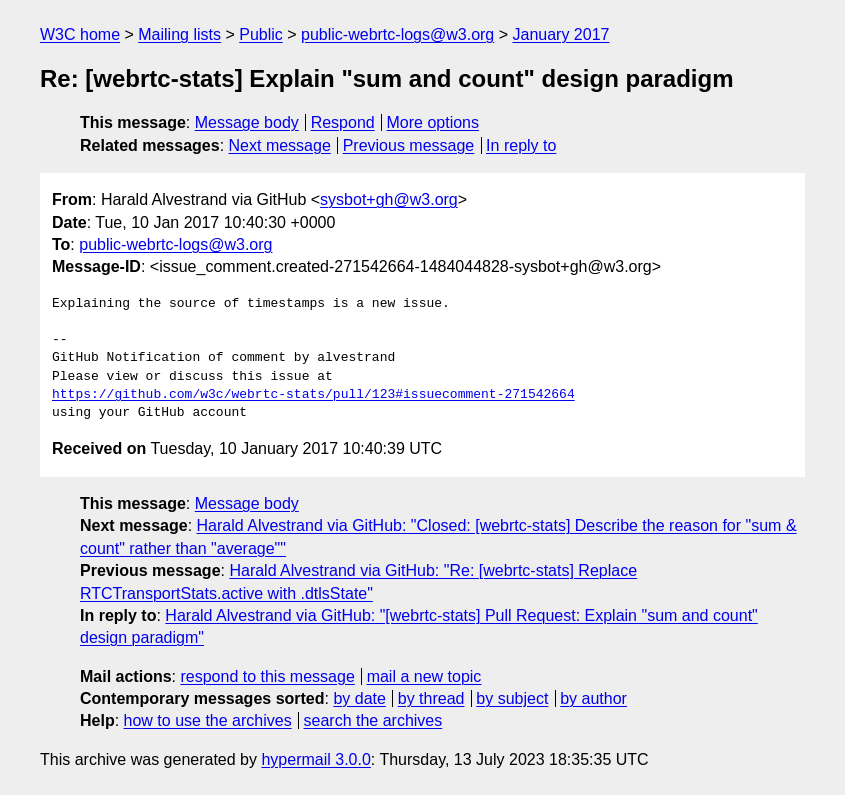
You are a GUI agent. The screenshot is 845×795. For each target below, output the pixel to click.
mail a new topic (424, 676)
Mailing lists (179, 34)
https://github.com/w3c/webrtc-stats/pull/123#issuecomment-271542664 (313, 395)
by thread (431, 698)
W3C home (80, 34)
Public (261, 34)
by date (359, 698)
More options (433, 122)
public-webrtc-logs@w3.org (397, 34)
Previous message (409, 145)
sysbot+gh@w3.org (389, 199)
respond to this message (267, 676)
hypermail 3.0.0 (315, 759)
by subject (512, 698)
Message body (247, 122)
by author (593, 698)
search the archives (373, 720)
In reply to (521, 145)
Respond (343, 122)
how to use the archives (208, 720)
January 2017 (561, 34)
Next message (280, 145)
